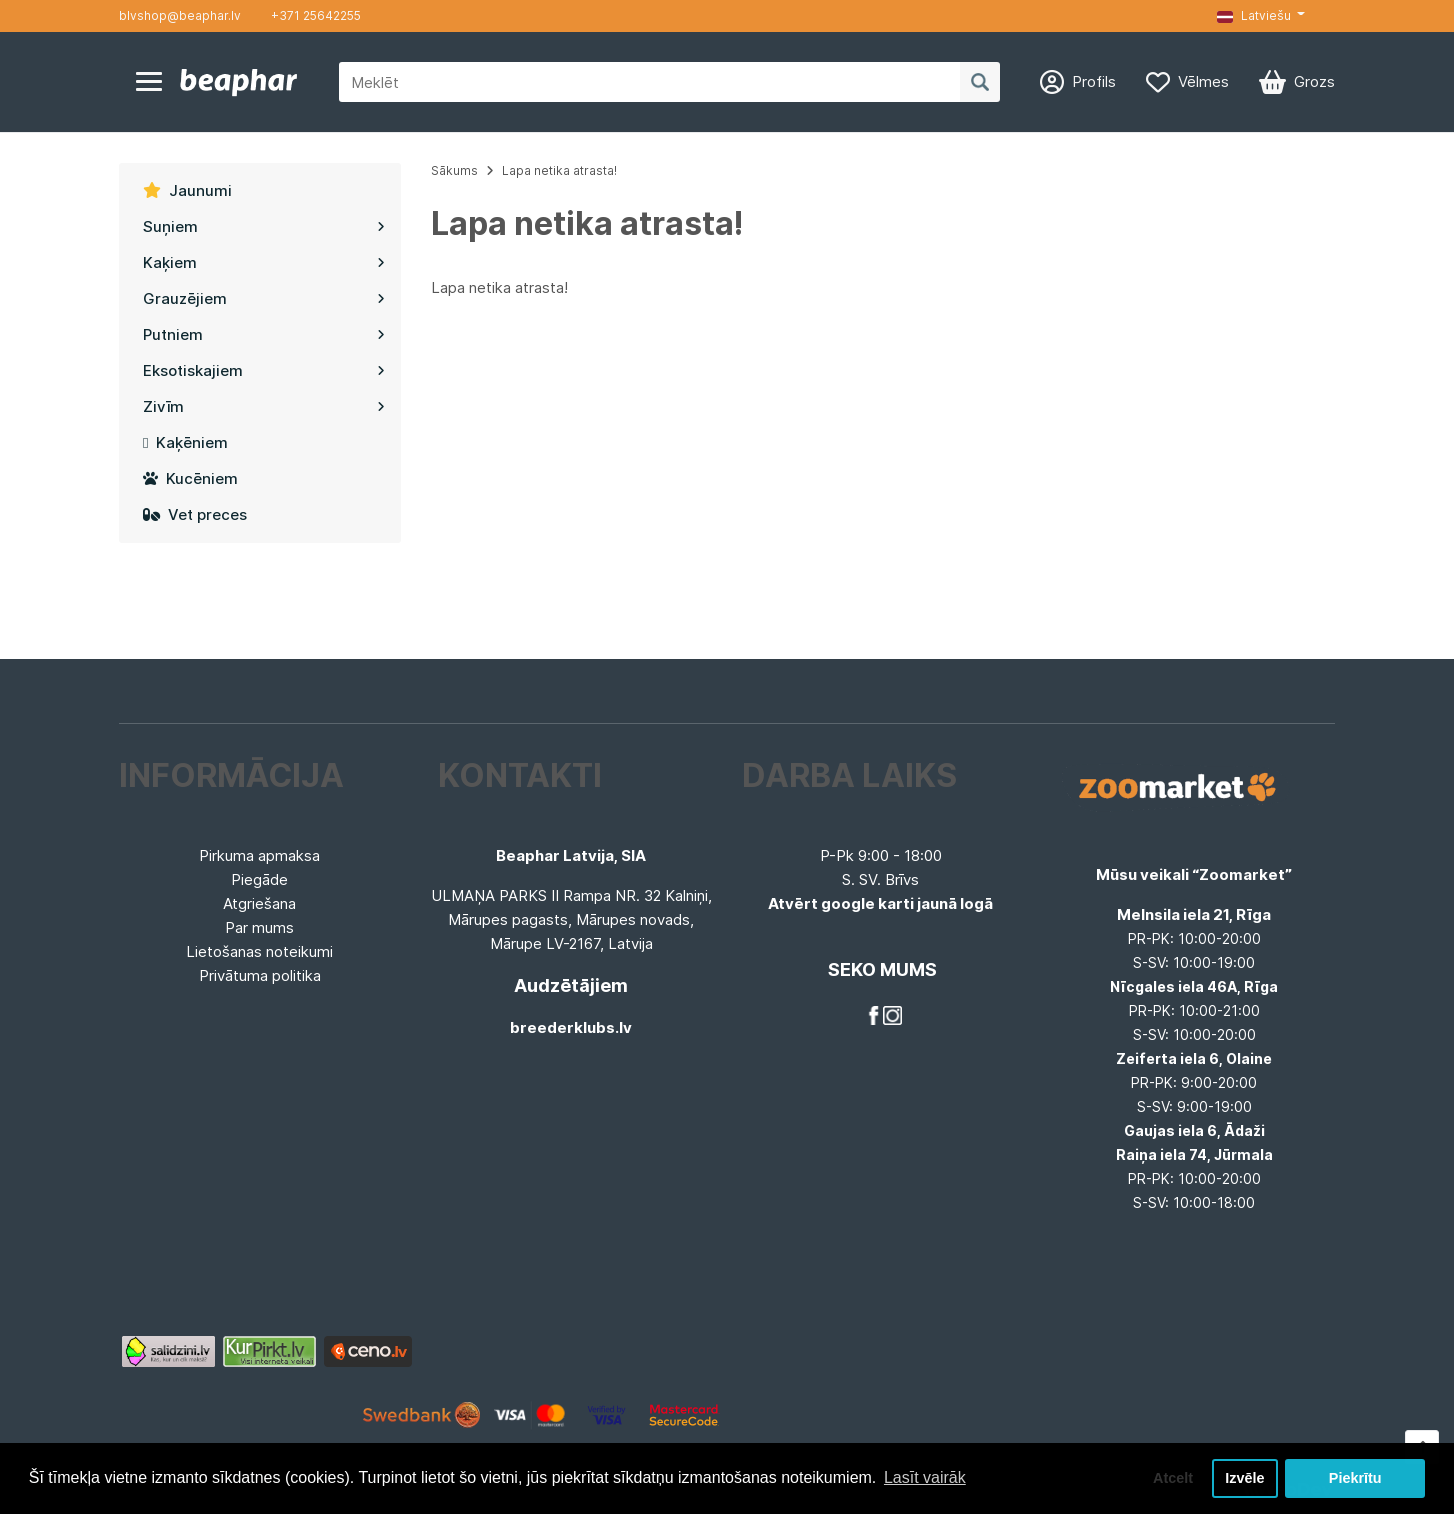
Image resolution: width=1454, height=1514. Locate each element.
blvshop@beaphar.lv (180, 15)
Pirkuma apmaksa (259, 855)
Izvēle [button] (1244, 1478)
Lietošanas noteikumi (259, 951)
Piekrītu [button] (1355, 1478)
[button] (1261, 16)
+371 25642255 (316, 15)
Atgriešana (259, 903)
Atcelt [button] (1173, 1478)
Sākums (454, 170)
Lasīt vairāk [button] (925, 1477)
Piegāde (259, 879)
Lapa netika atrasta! (559, 170)
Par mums (259, 927)
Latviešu (1254, 15)
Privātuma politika (260, 975)
